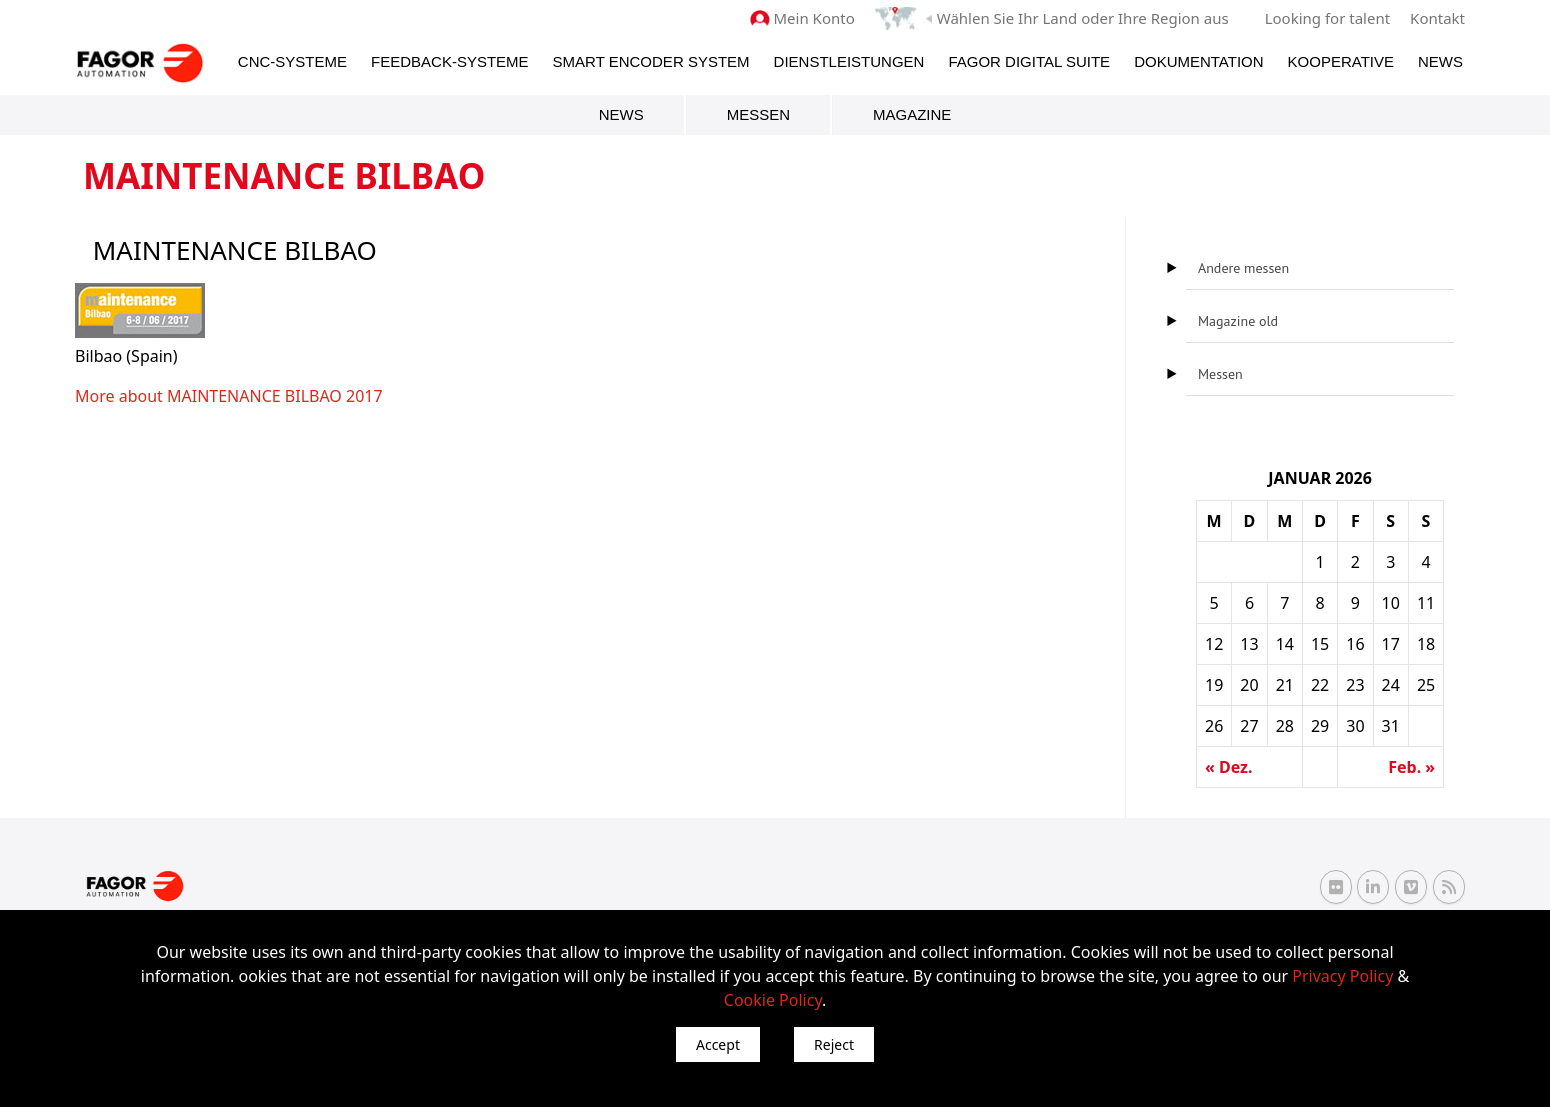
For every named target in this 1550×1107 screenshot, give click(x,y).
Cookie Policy (773, 1000)
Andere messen (1243, 268)
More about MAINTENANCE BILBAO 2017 (229, 396)
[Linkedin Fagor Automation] (1373, 887)
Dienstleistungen (849, 61)
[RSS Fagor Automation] (1449, 887)
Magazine (912, 114)
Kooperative (1341, 61)
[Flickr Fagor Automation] (1336, 887)
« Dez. (1228, 767)
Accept (718, 1044)
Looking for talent (1327, 18)
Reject (834, 1044)
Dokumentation (1198, 61)
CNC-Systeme (292, 61)
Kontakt (1437, 18)
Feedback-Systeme (450, 61)
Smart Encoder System (651, 61)
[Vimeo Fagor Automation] (1411, 887)
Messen (758, 114)
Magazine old (1238, 321)
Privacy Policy (1342, 976)
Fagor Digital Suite (1029, 61)
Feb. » (1411, 767)
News (1440, 61)
